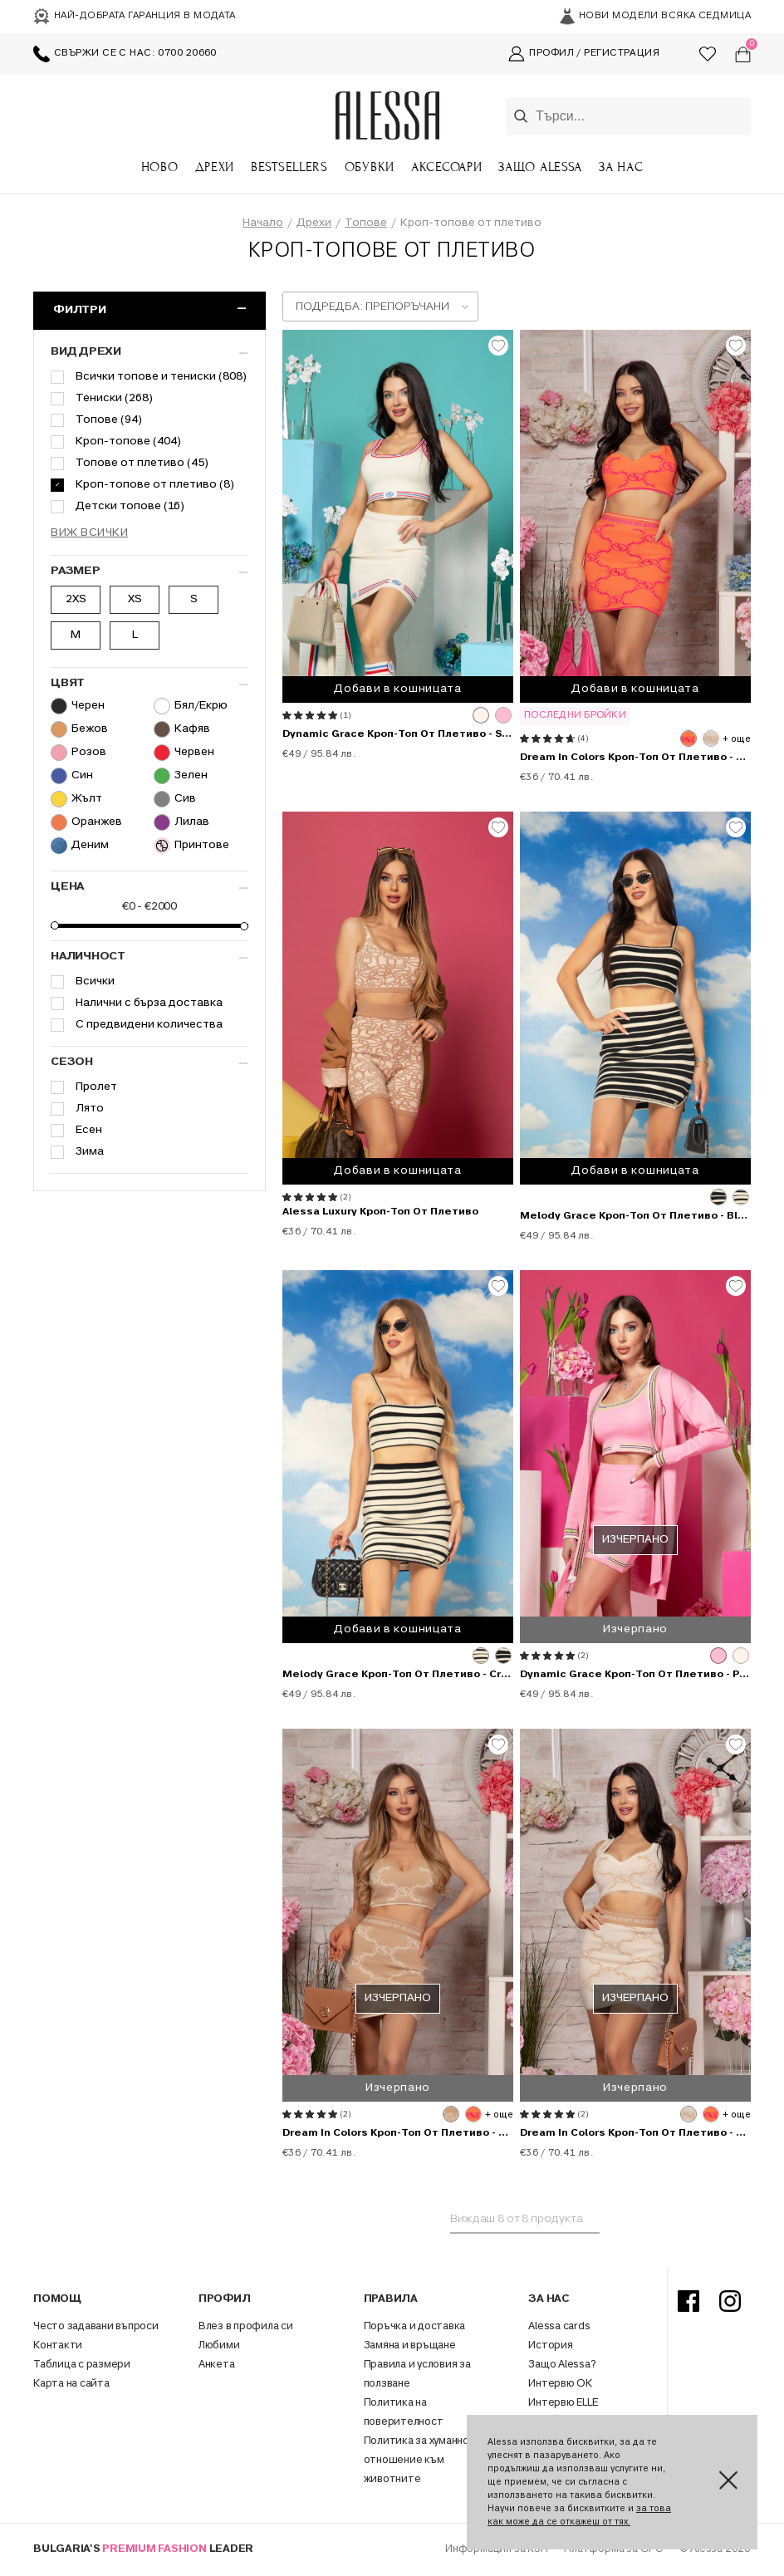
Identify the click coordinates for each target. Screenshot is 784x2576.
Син (72, 776)
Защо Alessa (540, 166)
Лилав (181, 822)
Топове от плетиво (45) (142, 463)
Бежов (79, 729)
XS (135, 599)
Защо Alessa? (561, 2365)
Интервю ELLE (562, 2403)
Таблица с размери (81, 2365)
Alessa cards (559, 2327)
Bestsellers (289, 166)
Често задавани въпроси (96, 2327)
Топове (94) (109, 420)
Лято (90, 1108)
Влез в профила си (245, 2327)
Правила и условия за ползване (417, 2374)
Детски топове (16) (130, 506)
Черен (78, 706)
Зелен (181, 776)
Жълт (76, 799)
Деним (80, 845)
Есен (89, 1130)
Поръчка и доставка (415, 2327)
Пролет (96, 1087)
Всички (95, 981)
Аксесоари (446, 166)
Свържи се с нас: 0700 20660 (125, 54)
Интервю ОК (560, 2384)
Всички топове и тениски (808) (161, 376)
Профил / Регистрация (583, 54)
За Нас (621, 166)
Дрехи (215, 166)
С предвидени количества (149, 1024)
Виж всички (89, 532)
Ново (160, 166)
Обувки (369, 166)
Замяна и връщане (410, 2346)
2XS (76, 599)
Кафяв (182, 729)
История (550, 2346)
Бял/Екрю (191, 706)
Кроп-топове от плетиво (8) (155, 484)
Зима (90, 1151)
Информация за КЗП (497, 2549)
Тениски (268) (114, 398)
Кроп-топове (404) (128, 441)
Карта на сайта (71, 2384)
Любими (219, 2346)
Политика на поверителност (403, 2412)
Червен (184, 752)
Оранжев (86, 822)
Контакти (57, 2346)
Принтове (191, 845)
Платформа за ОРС (614, 2549)
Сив (175, 799)
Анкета (216, 2365)
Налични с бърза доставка (149, 1003)
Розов (78, 752)
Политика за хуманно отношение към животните (416, 2460)
